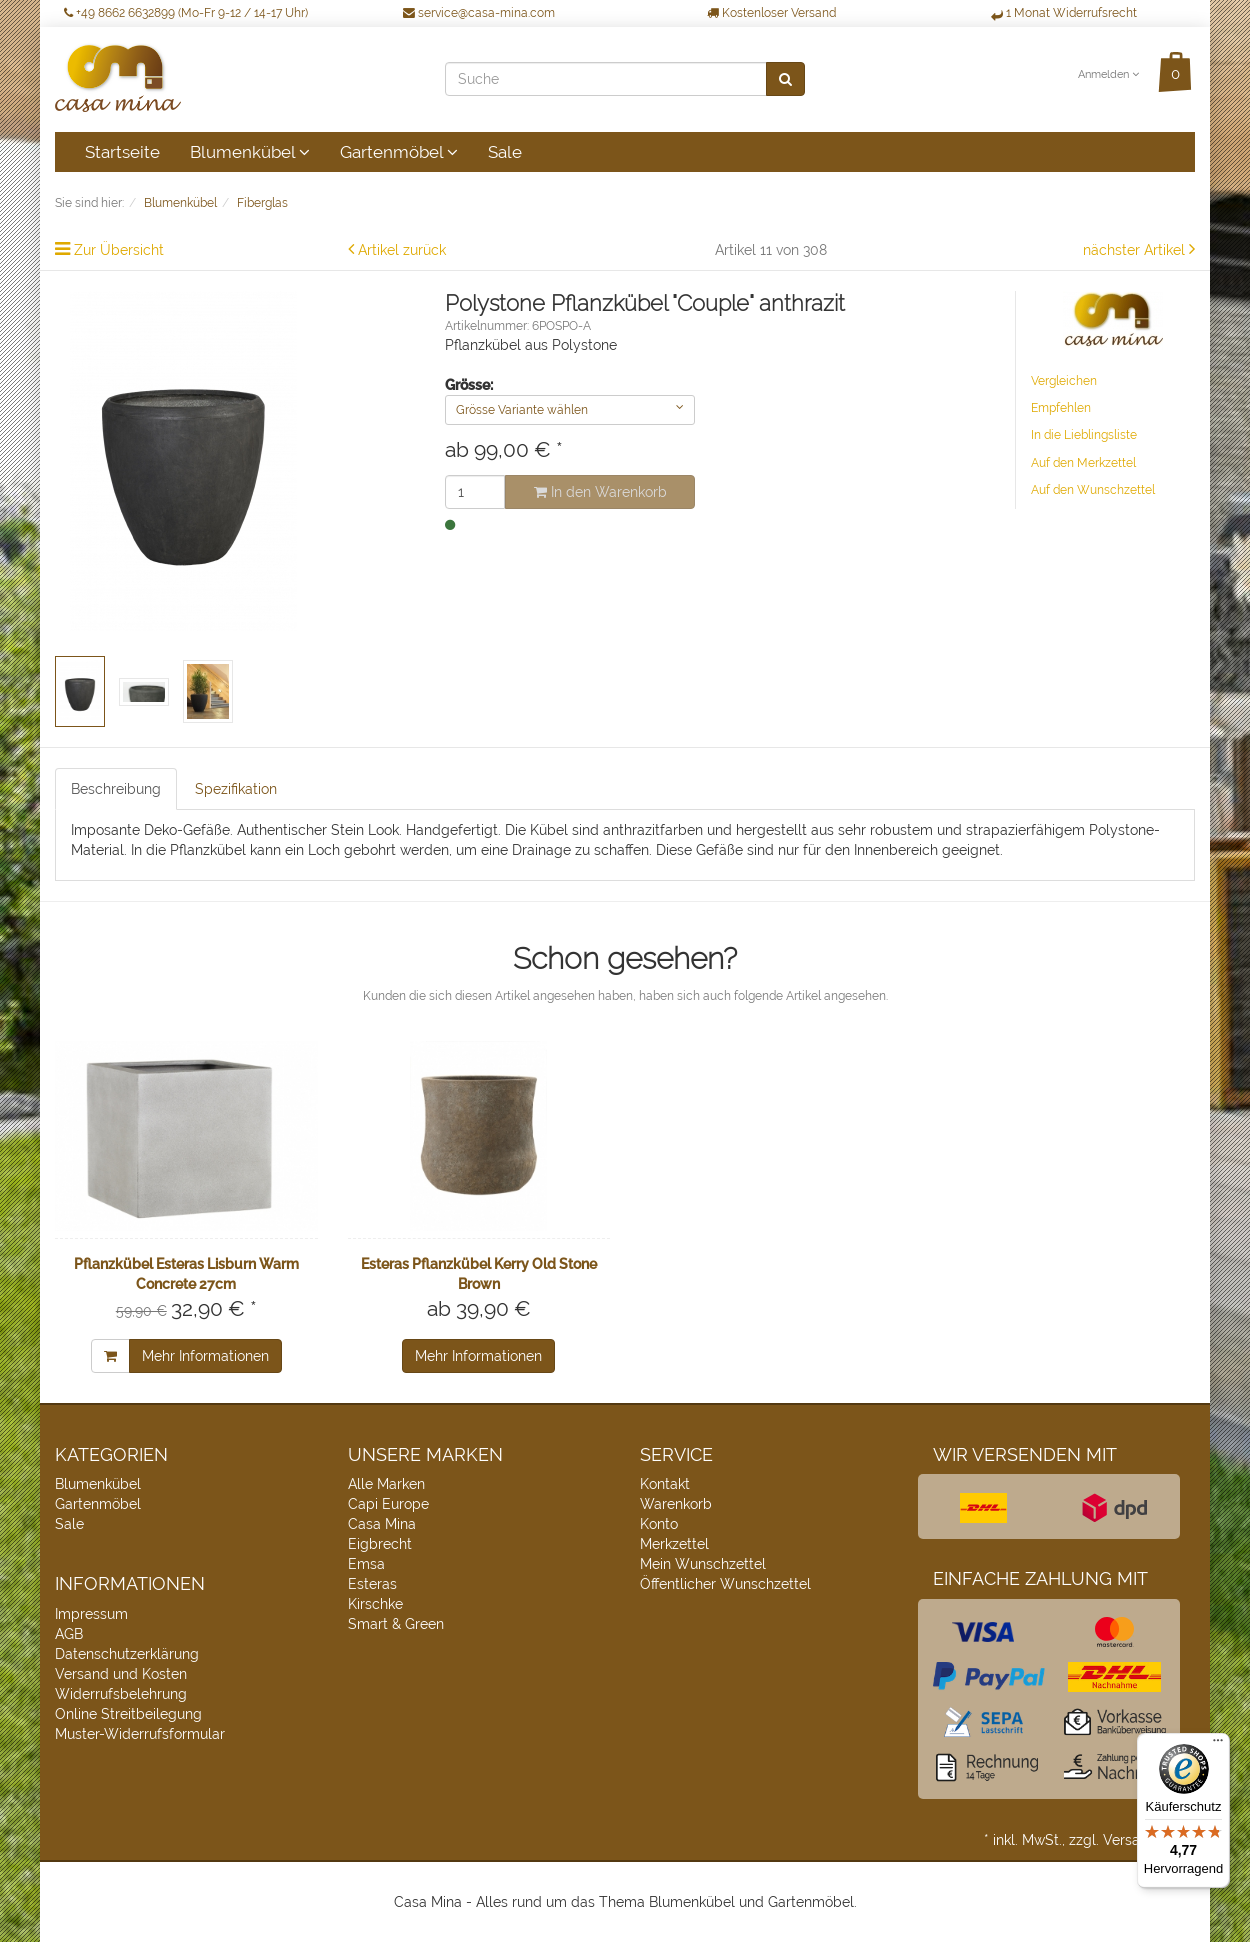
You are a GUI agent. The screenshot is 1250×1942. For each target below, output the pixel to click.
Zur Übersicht (119, 250)
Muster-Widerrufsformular (140, 1734)
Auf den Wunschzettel (1093, 490)
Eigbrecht (380, 1544)
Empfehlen (1061, 408)
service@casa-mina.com (479, 13)
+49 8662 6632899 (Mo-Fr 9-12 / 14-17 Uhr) (186, 13)
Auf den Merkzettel (1083, 463)
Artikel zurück (402, 250)
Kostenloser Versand (771, 13)
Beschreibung (116, 789)
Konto (659, 1524)
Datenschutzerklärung (127, 1654)
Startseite (122, 152)
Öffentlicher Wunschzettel (725, 1584)
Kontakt (665, 1484)
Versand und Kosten (121, 1674)
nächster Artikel (1136, 250)
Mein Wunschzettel (703, 1564)
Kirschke (375, 1604)
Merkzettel (674, 1544)
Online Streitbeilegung (128, 1714)
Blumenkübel (250, 152)
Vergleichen (1064, 381)
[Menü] (1218, 1745)
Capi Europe (388, 1504)
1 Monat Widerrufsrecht (1064, 13)
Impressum (91, 1614)
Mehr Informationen (205, 1356)
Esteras (372, 1584)
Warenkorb (676, 1504)
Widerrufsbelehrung (121, 1694)
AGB (69, 1634)
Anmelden (1108, 74)
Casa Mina (382, 1524)
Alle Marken (386, 1484)
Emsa (366, 1564)
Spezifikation (236, 789)
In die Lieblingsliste (1084, 435)
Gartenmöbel (399, 152)
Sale (505, 152)
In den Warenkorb (600, 492)
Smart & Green (396, 1624)
